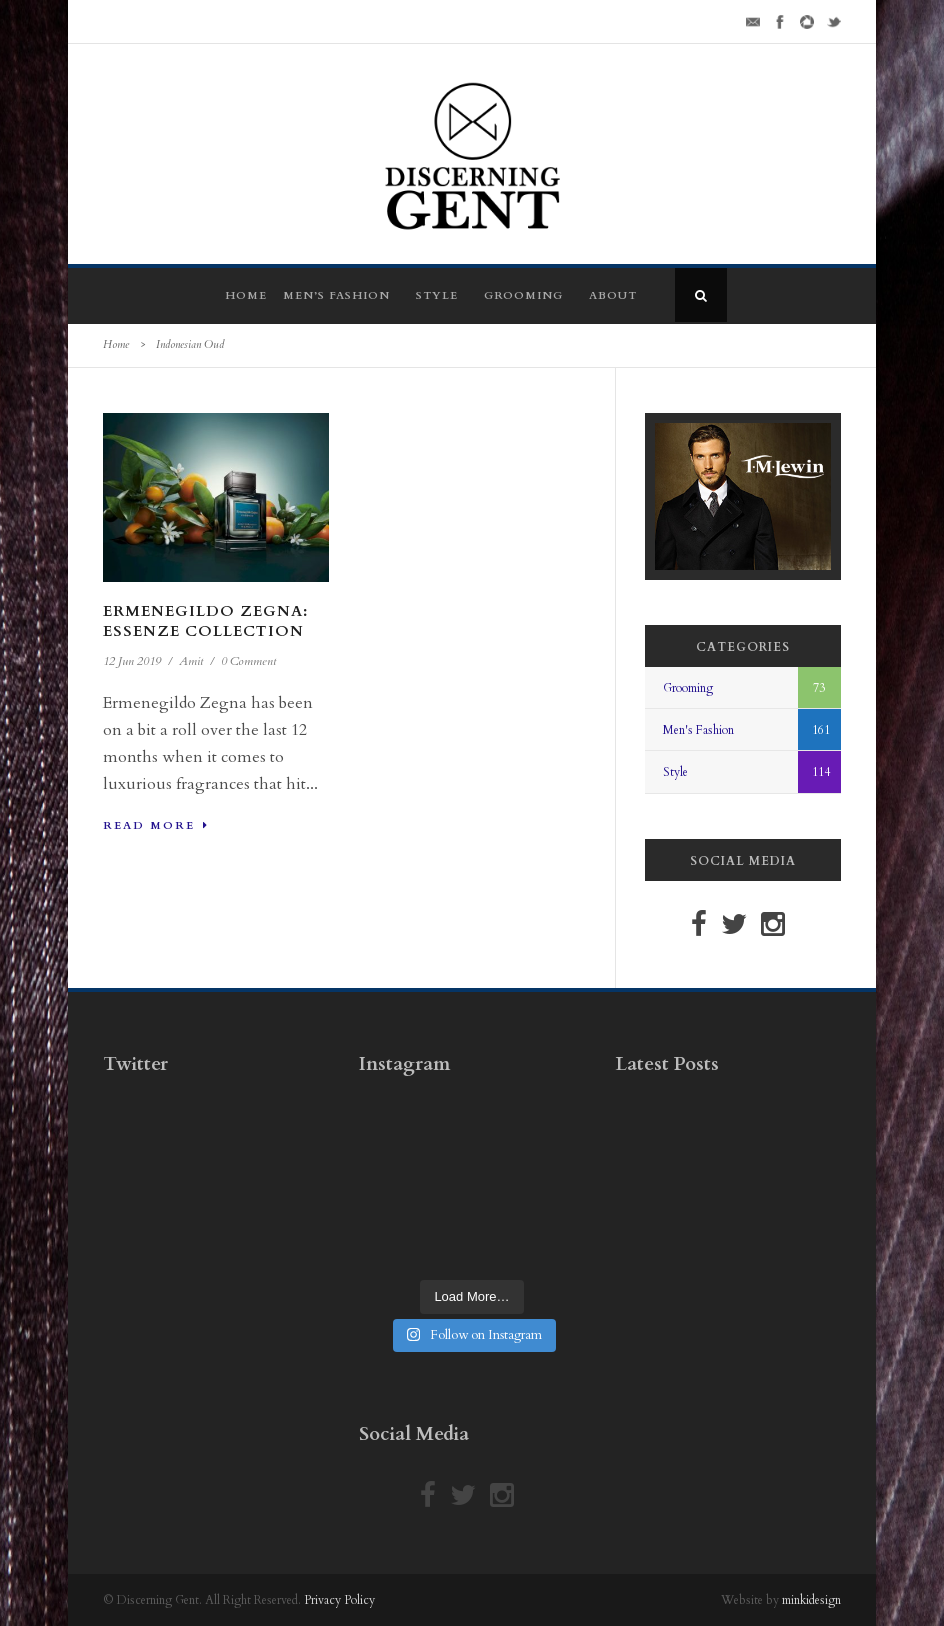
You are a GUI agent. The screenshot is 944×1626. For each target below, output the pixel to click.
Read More (156, 825)
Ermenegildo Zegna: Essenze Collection (205, 621)
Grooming (523, 295)
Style (437, 295)
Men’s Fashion (336, 295)
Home (246, 295)
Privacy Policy (339, 1600)
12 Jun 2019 (132, 661)
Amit (191, 661)
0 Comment (248, 661)
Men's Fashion (698, 730)
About (613, 295)
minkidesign (811, 1600)
